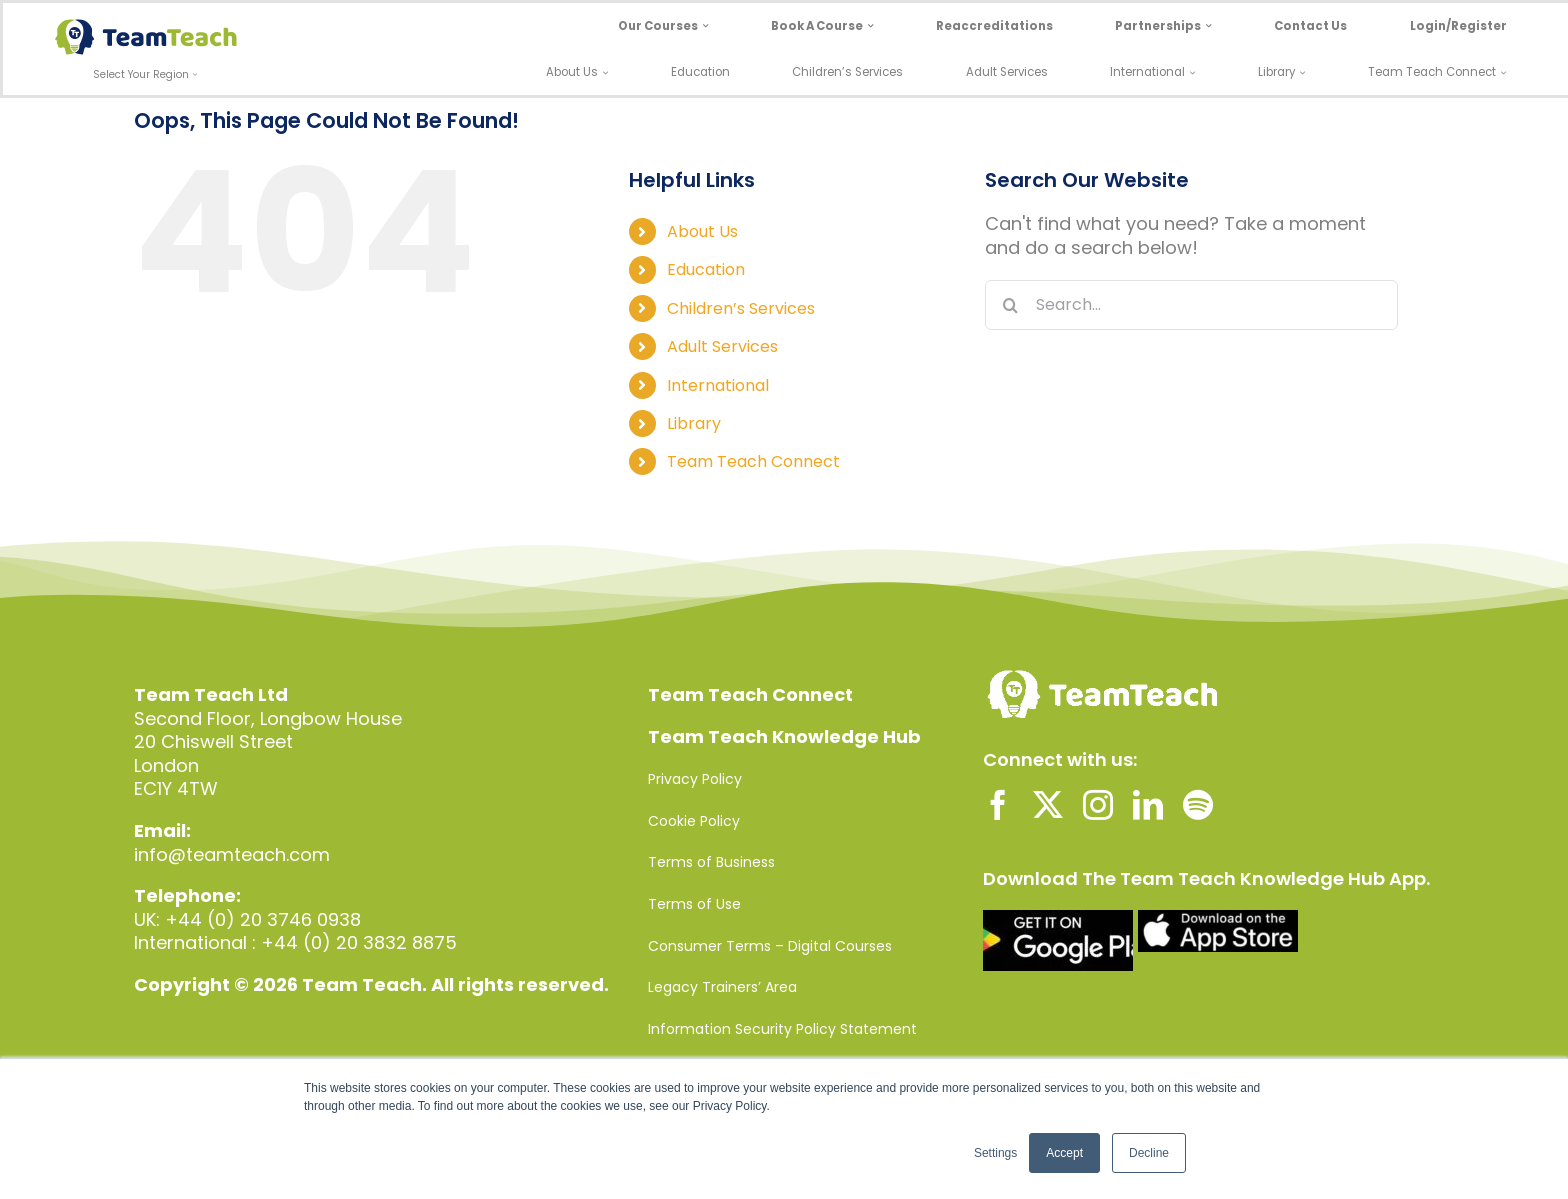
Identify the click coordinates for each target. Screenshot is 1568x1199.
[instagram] (1098, 805)
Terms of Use (694, 904)
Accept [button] (1064, 1153)
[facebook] (998, 805)
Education (706, 269)
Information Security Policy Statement (782, 1029)
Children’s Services (741, 308)
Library (694, 423)
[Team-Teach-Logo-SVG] (146, 27)
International (718, 385)
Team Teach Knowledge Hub (784, 736)
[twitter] (1048, 805)
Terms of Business (711, 862)
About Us (702, 231)
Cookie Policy (694, 821)
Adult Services (722, 346)
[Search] (1010, 305)
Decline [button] (1149, 1153)
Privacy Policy (695, 779)
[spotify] (1198, 805)
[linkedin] (1148, 805)
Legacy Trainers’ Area (722, 987)
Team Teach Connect (753, 461)
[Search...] (1191, 305)
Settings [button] (995, 1153)
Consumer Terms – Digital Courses (770, 946)
